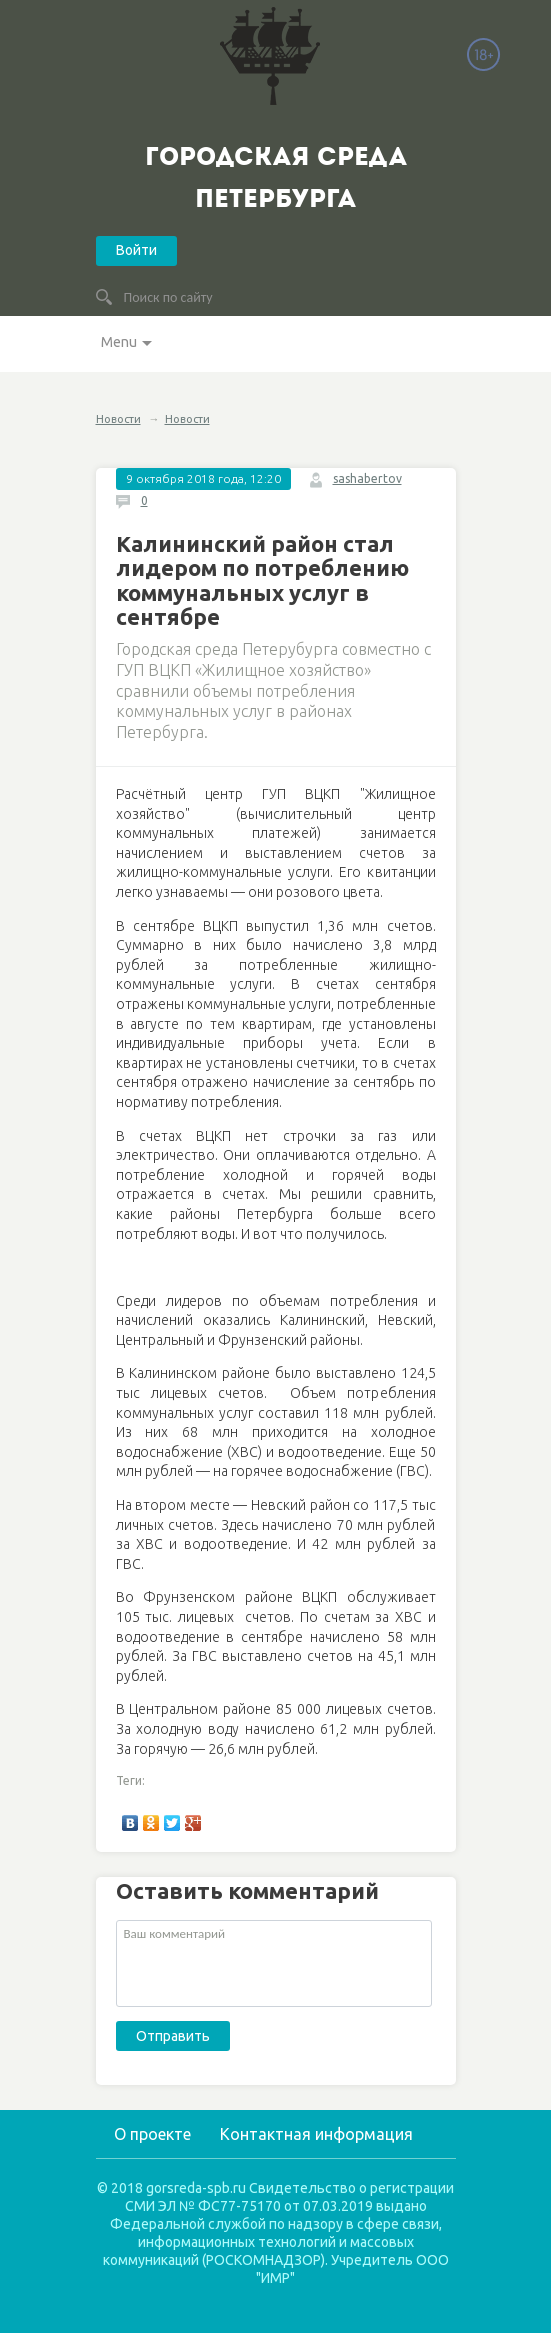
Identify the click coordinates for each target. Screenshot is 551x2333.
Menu (119, 342)
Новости (118, 419)
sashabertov (367, 478)
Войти (136, 250)
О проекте (152, 2134)
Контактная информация (316, 2134)
